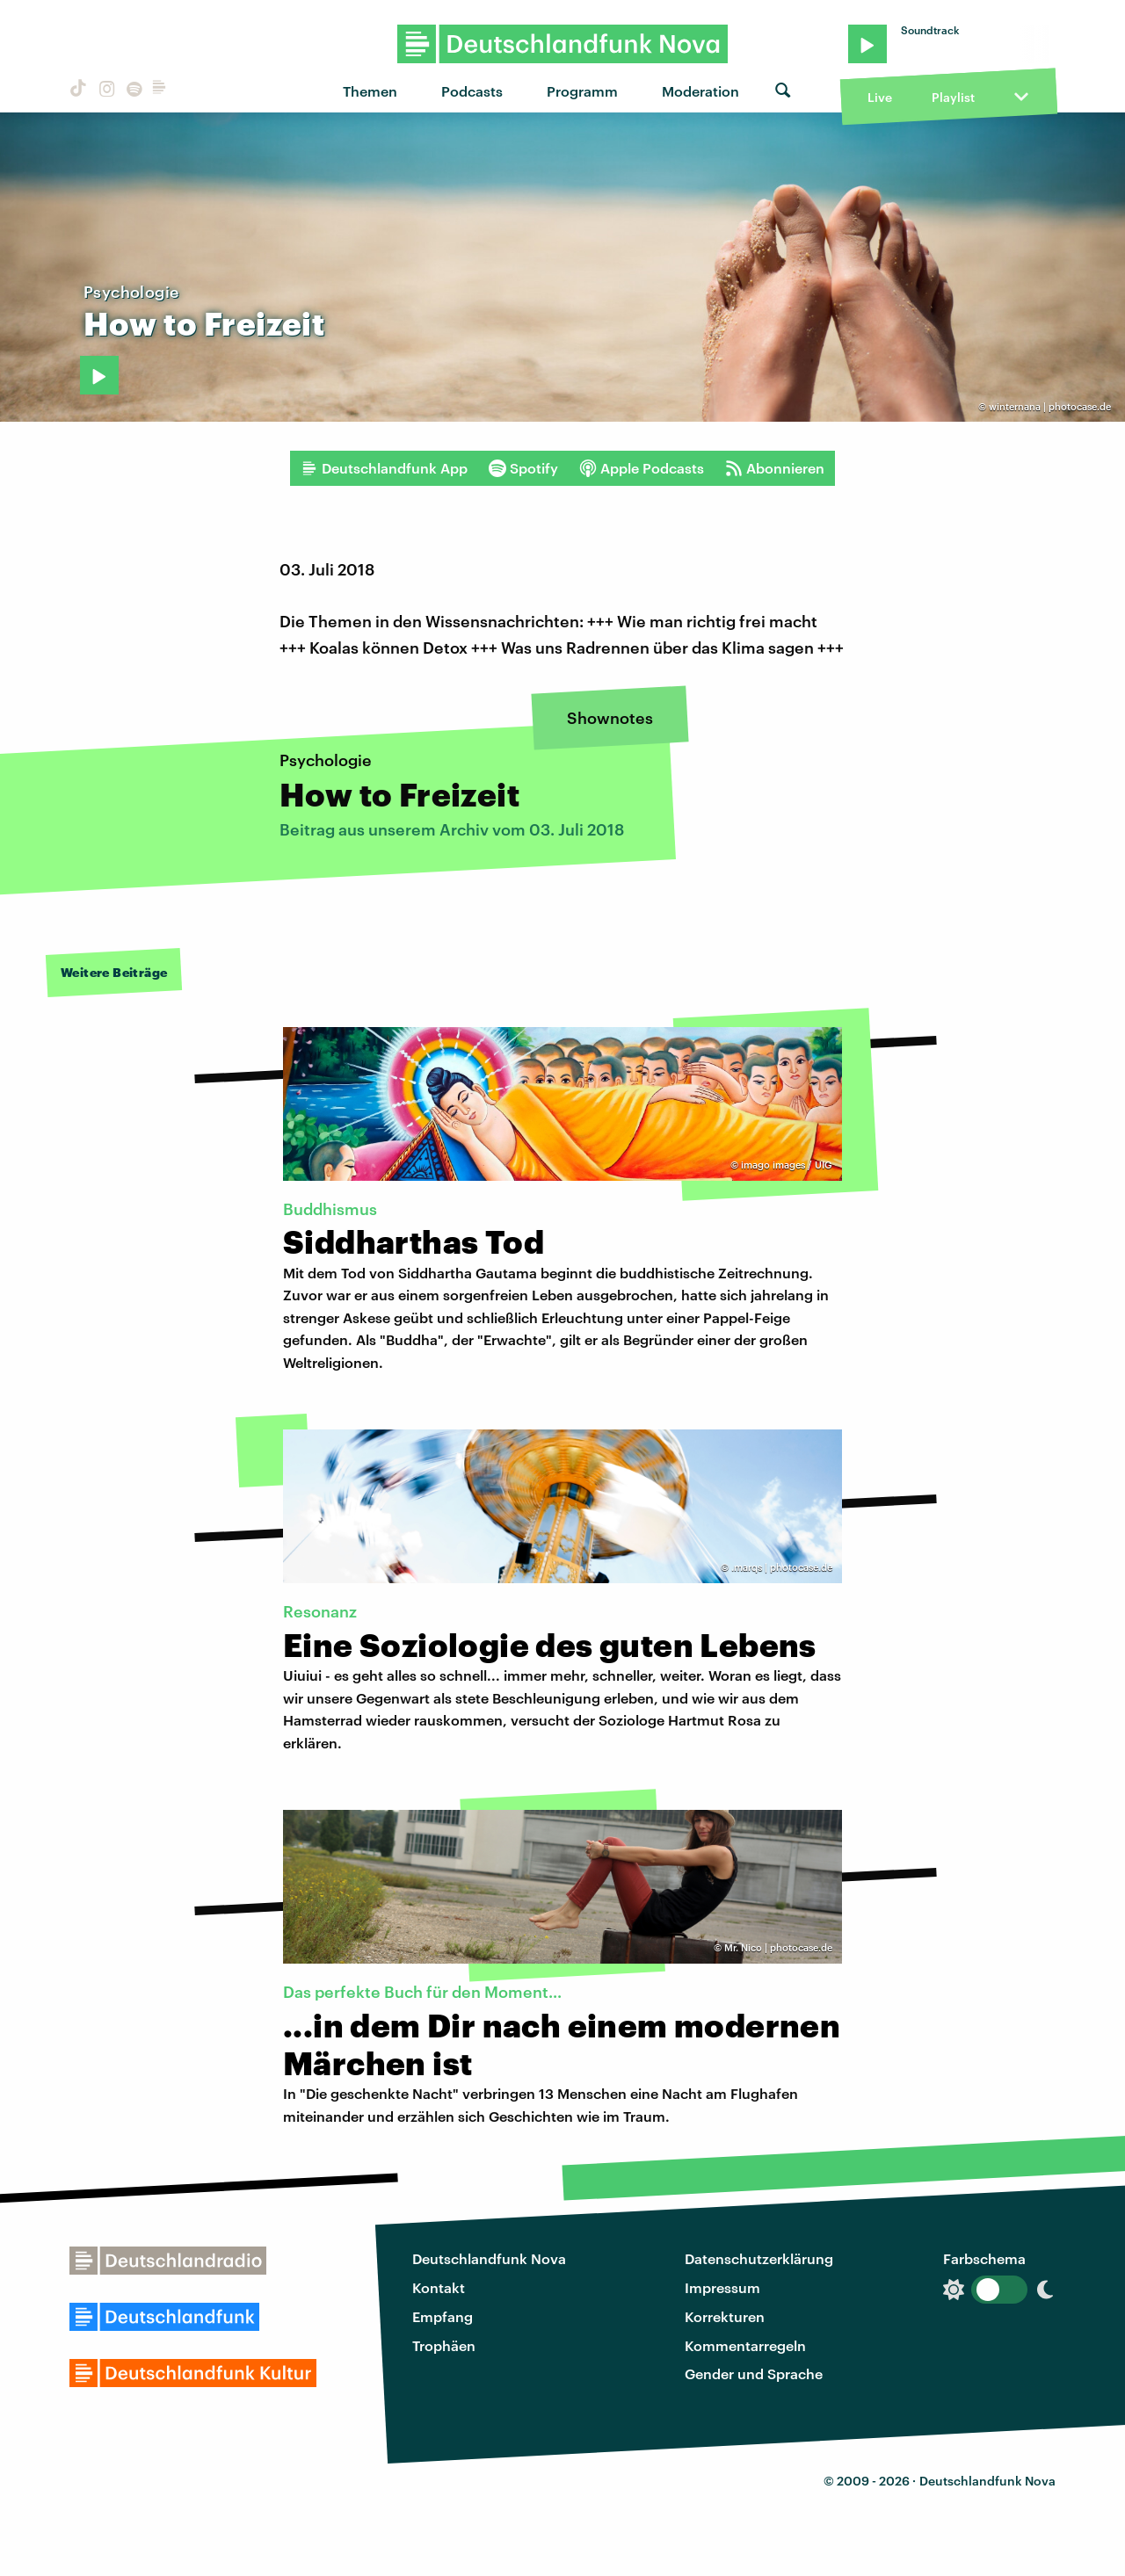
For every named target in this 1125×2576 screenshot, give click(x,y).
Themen (370, 91)
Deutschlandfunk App (384, 468)
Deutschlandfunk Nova (489, 2258)
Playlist (953, 97)
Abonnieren (774, 468)
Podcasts (472, 91)
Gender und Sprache (754, 2373)
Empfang (442, 2316)
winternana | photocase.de (1050, 406)
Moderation (700, 91)
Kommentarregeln (745, 2345)
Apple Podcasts (641, 468)
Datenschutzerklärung (759, 2258)
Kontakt (438, 2287)
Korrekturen (725, 2316)
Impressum (722, 2287)
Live (879, 97)
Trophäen (443, 2345)
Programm (582, 91)
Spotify (523, 468)
